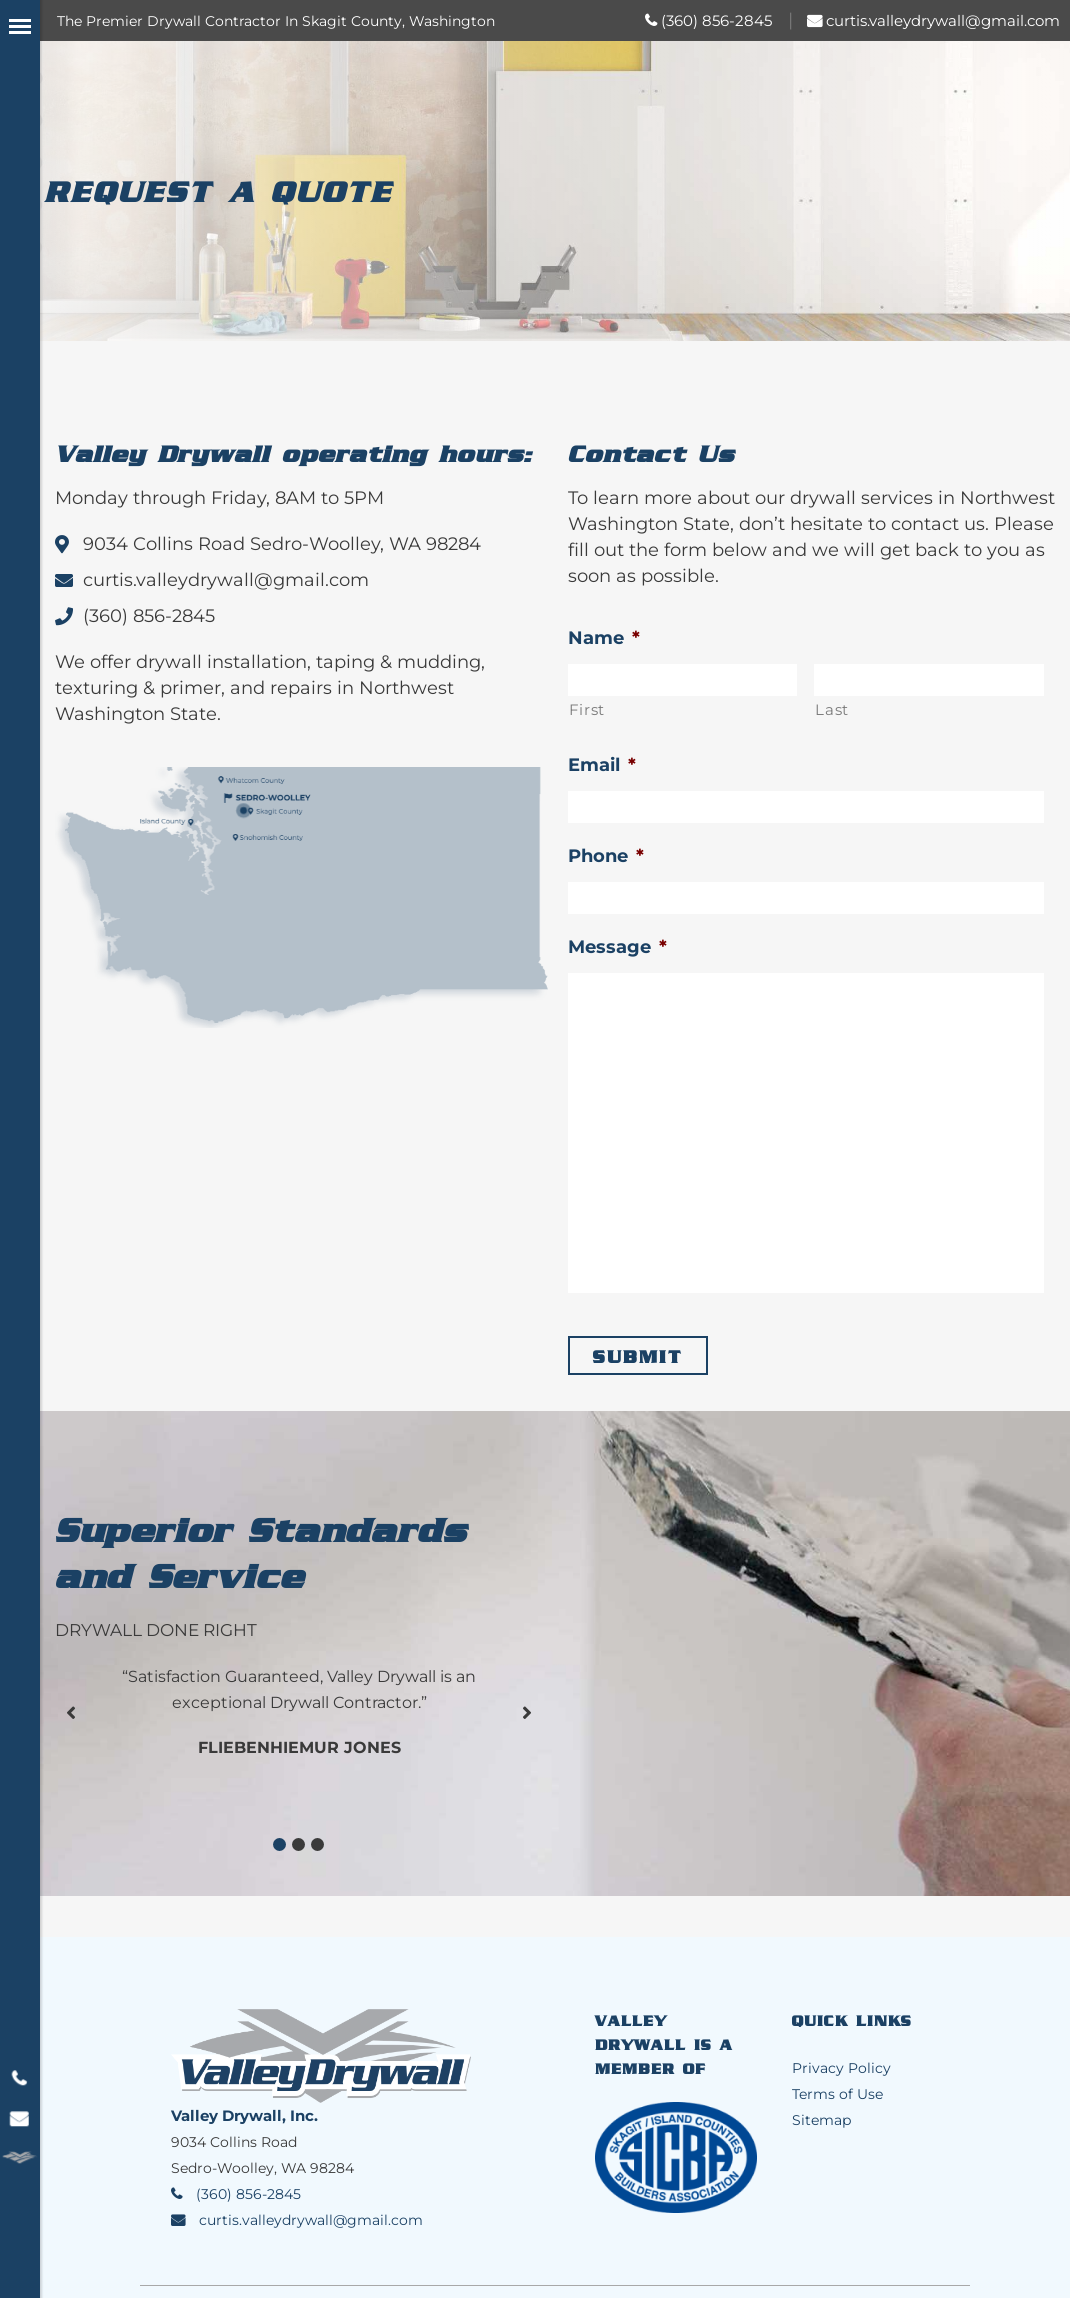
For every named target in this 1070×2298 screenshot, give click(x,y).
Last (832, 710)
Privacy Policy (841, 2068)
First (587, 710)
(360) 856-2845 (716, 20)
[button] (279, 1844)
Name (604, 638)
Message (617, 947)
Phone (606, 856)
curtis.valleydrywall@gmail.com (943, 20)
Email (602, 765)
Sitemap (821, 2120)
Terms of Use (837, 2094)
